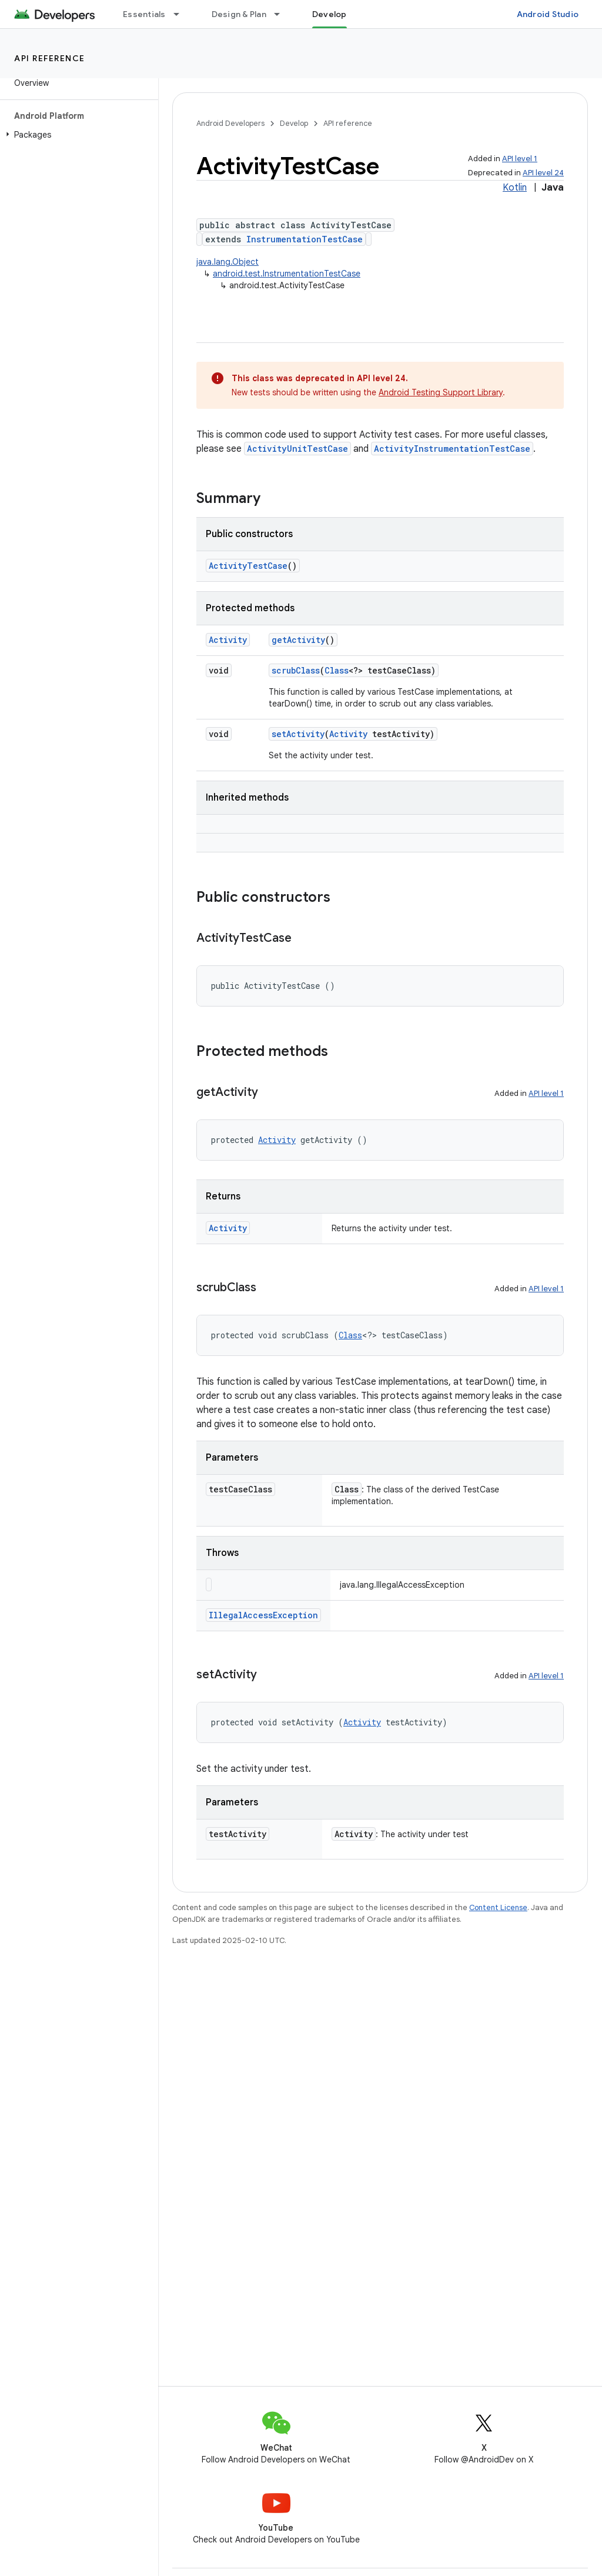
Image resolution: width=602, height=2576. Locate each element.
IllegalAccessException (263, 1615)
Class (337, 670)
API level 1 (519, 159)
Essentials (144, 14)
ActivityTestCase (248, 565)
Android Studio (548, 14)
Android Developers (230, 123)
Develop (294, 123)
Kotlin (515, 188)
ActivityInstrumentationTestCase (452, 448)
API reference (49, 58)
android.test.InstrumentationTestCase (286, 273)
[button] (76, 134)
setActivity (298, 733)
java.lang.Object (227, 261)
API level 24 (543, 173)
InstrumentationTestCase (304, 239)
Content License (498, 1907)
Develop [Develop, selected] (329, 14)
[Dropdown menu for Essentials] (182, 14)
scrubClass (296, 670)
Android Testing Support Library (441, 392)
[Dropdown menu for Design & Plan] (282, 14)
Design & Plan (239, 14)
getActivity (298, 639)
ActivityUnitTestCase (297, 448)
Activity (228, 639)
